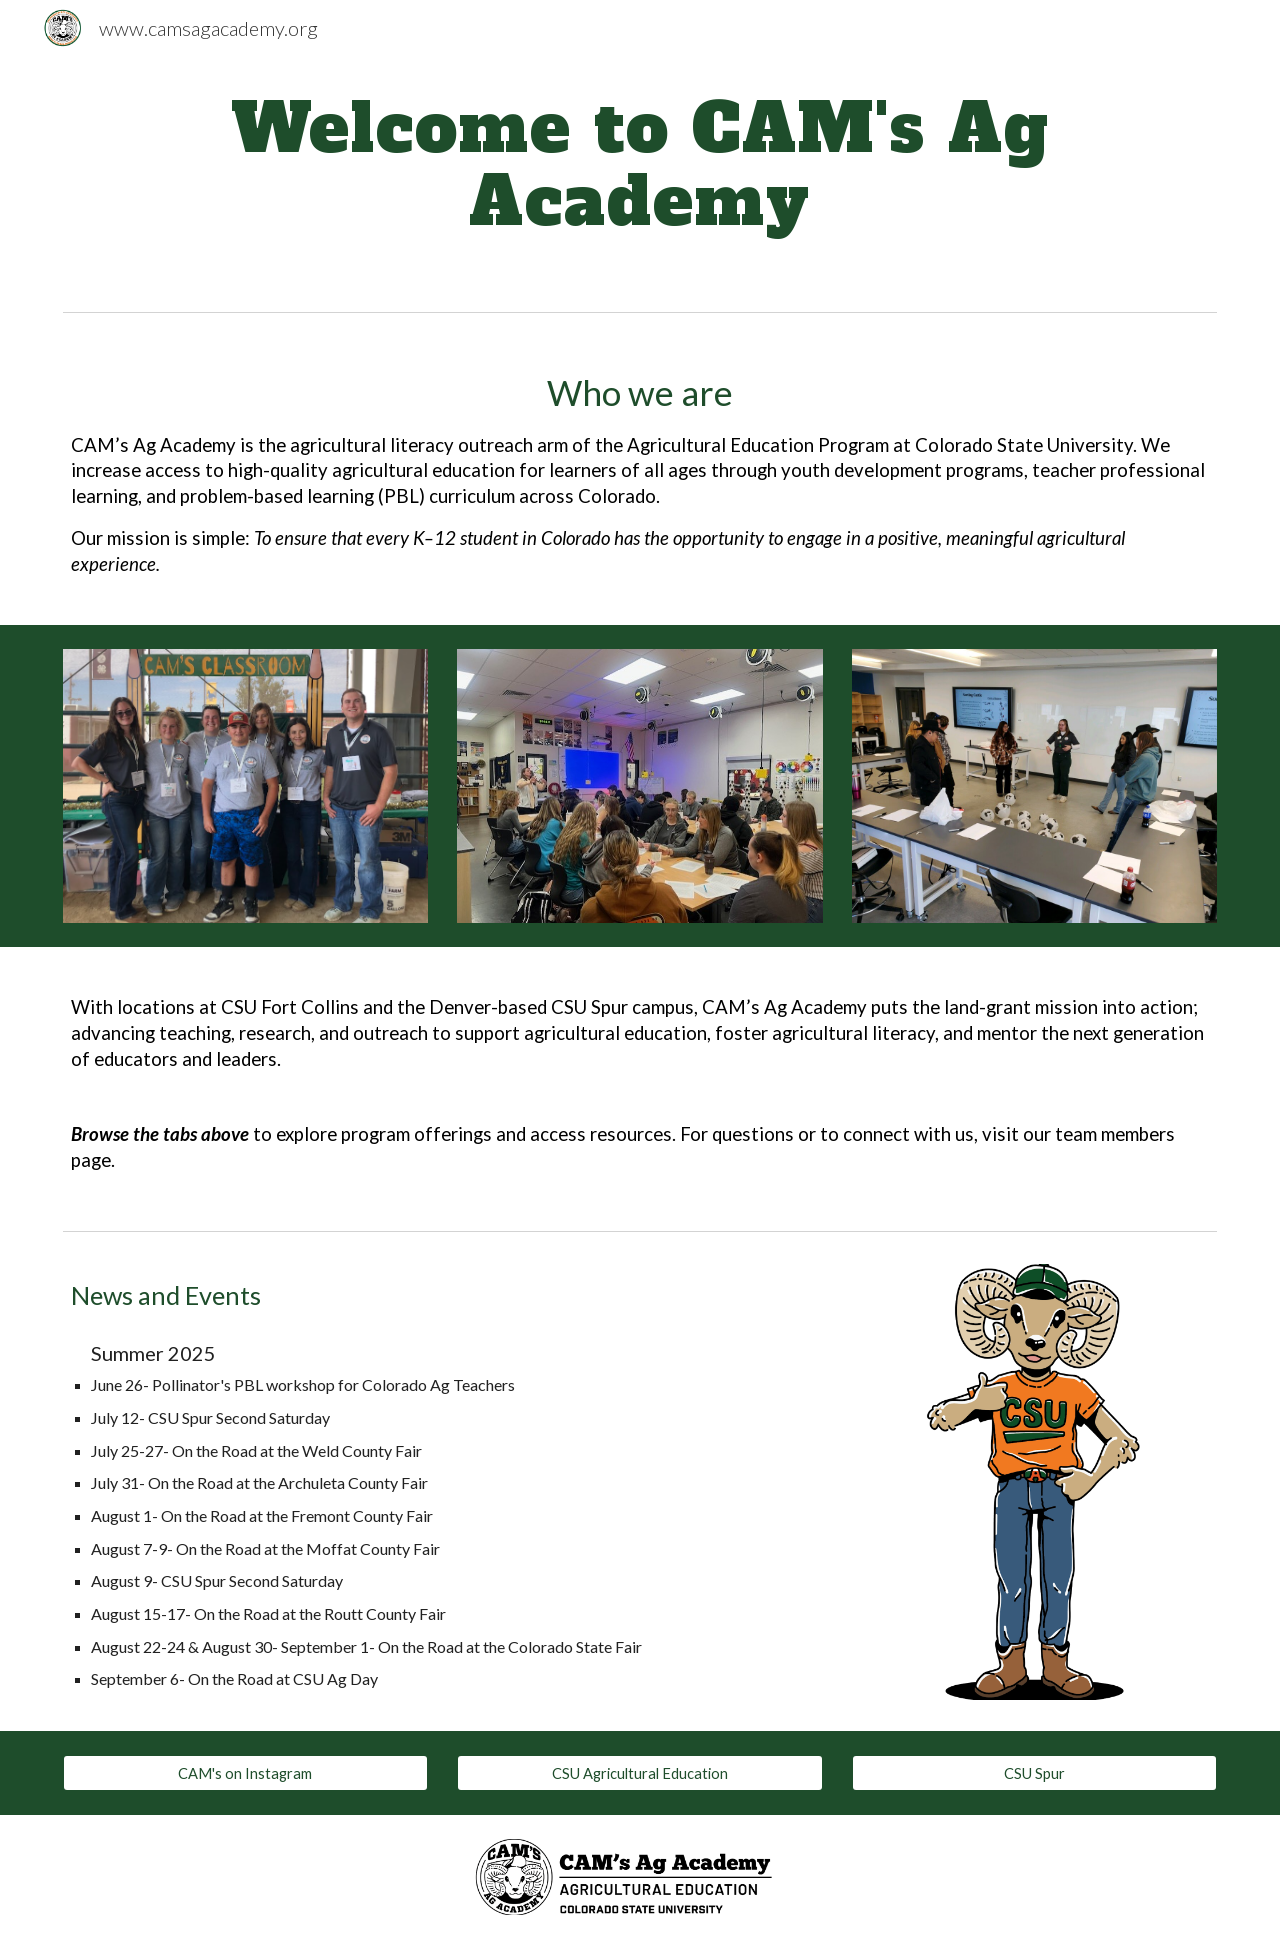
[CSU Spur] (1034, 1773)
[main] (640, 165)
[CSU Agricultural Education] (639, 1773)
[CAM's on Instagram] (245, 1773)
